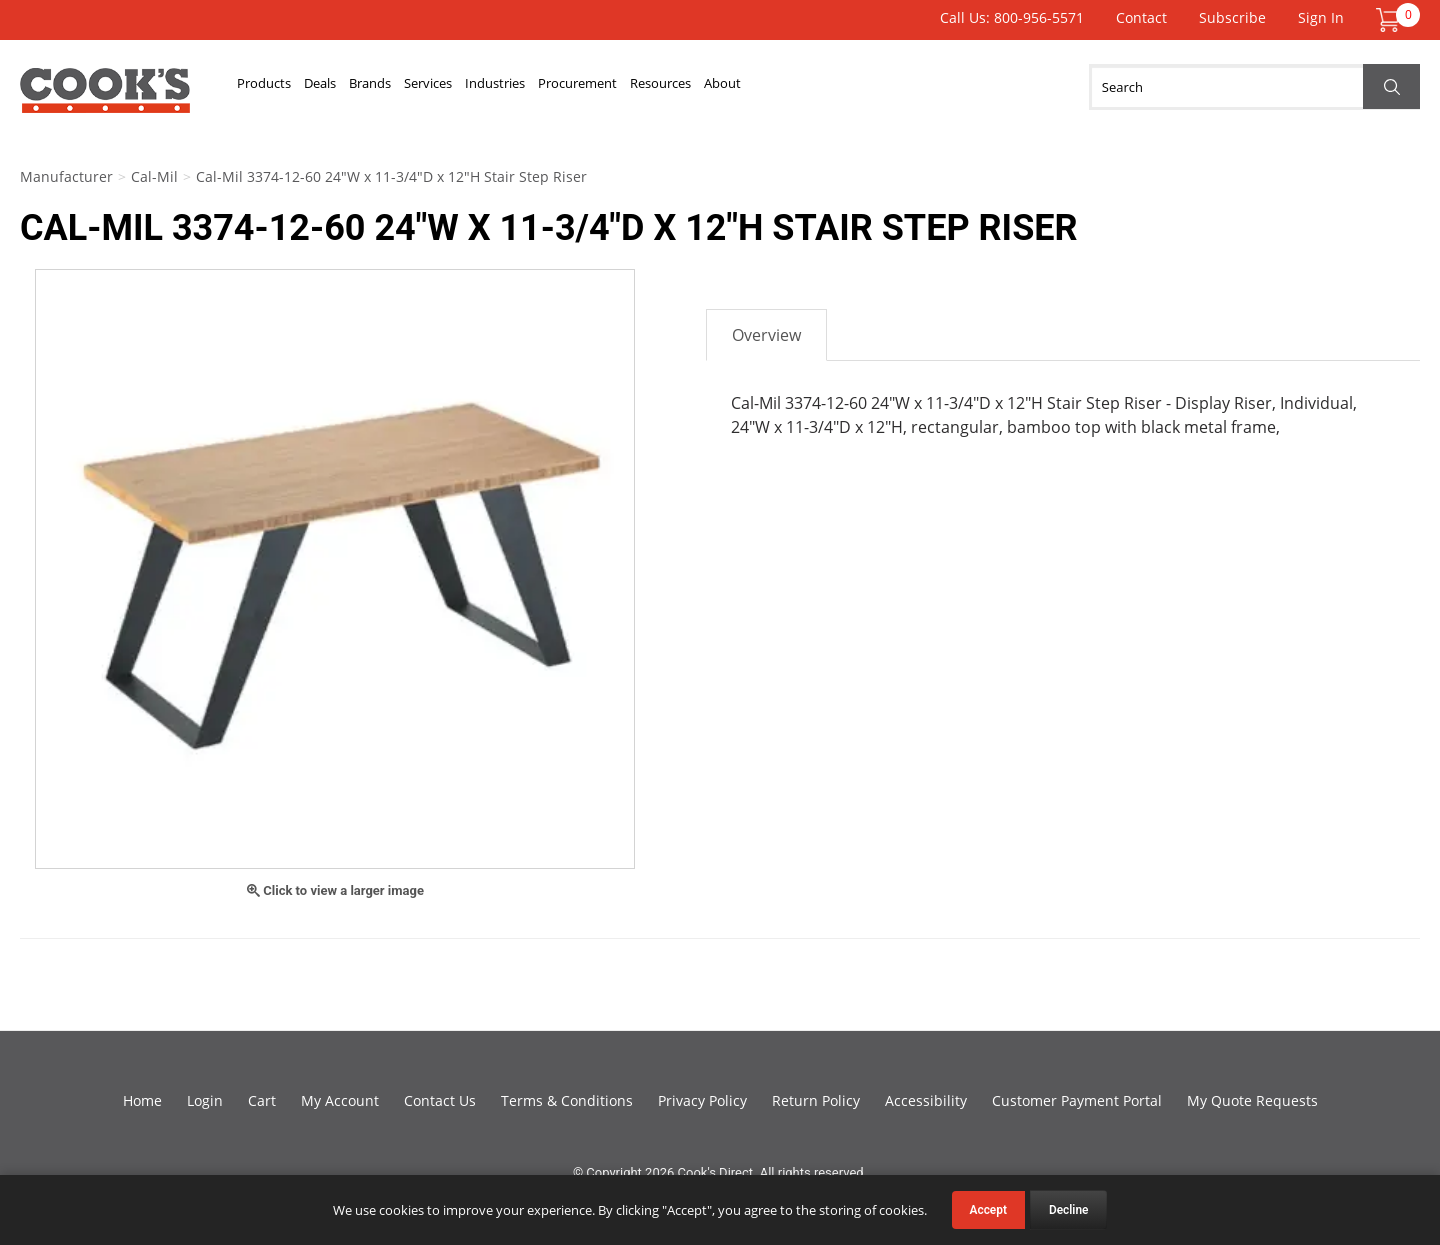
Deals (365, 87)
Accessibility (926, 1100)
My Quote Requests (1252, 1100)
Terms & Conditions (567, 1100)
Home (142, 1100)
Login (205, 1100)
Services (531, 87)
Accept (988, 1210)
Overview (766, 335)
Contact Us (440, 1100)
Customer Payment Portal (1077, 1100)
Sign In (1321, 17)
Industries (630, 87)
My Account (340, 1100)
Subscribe (1232, 17)
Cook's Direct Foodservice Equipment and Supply (105, 98)
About (961, 87)
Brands (443, 87)
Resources (868, 87)
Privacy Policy (702, 1100)
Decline (1069, 1210)
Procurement (748, 87)
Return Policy (816, 1100)
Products (279, 87)
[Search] (1254, 87)
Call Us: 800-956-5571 (1012, 17)
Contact (1141, 17)
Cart (262, 1100)
